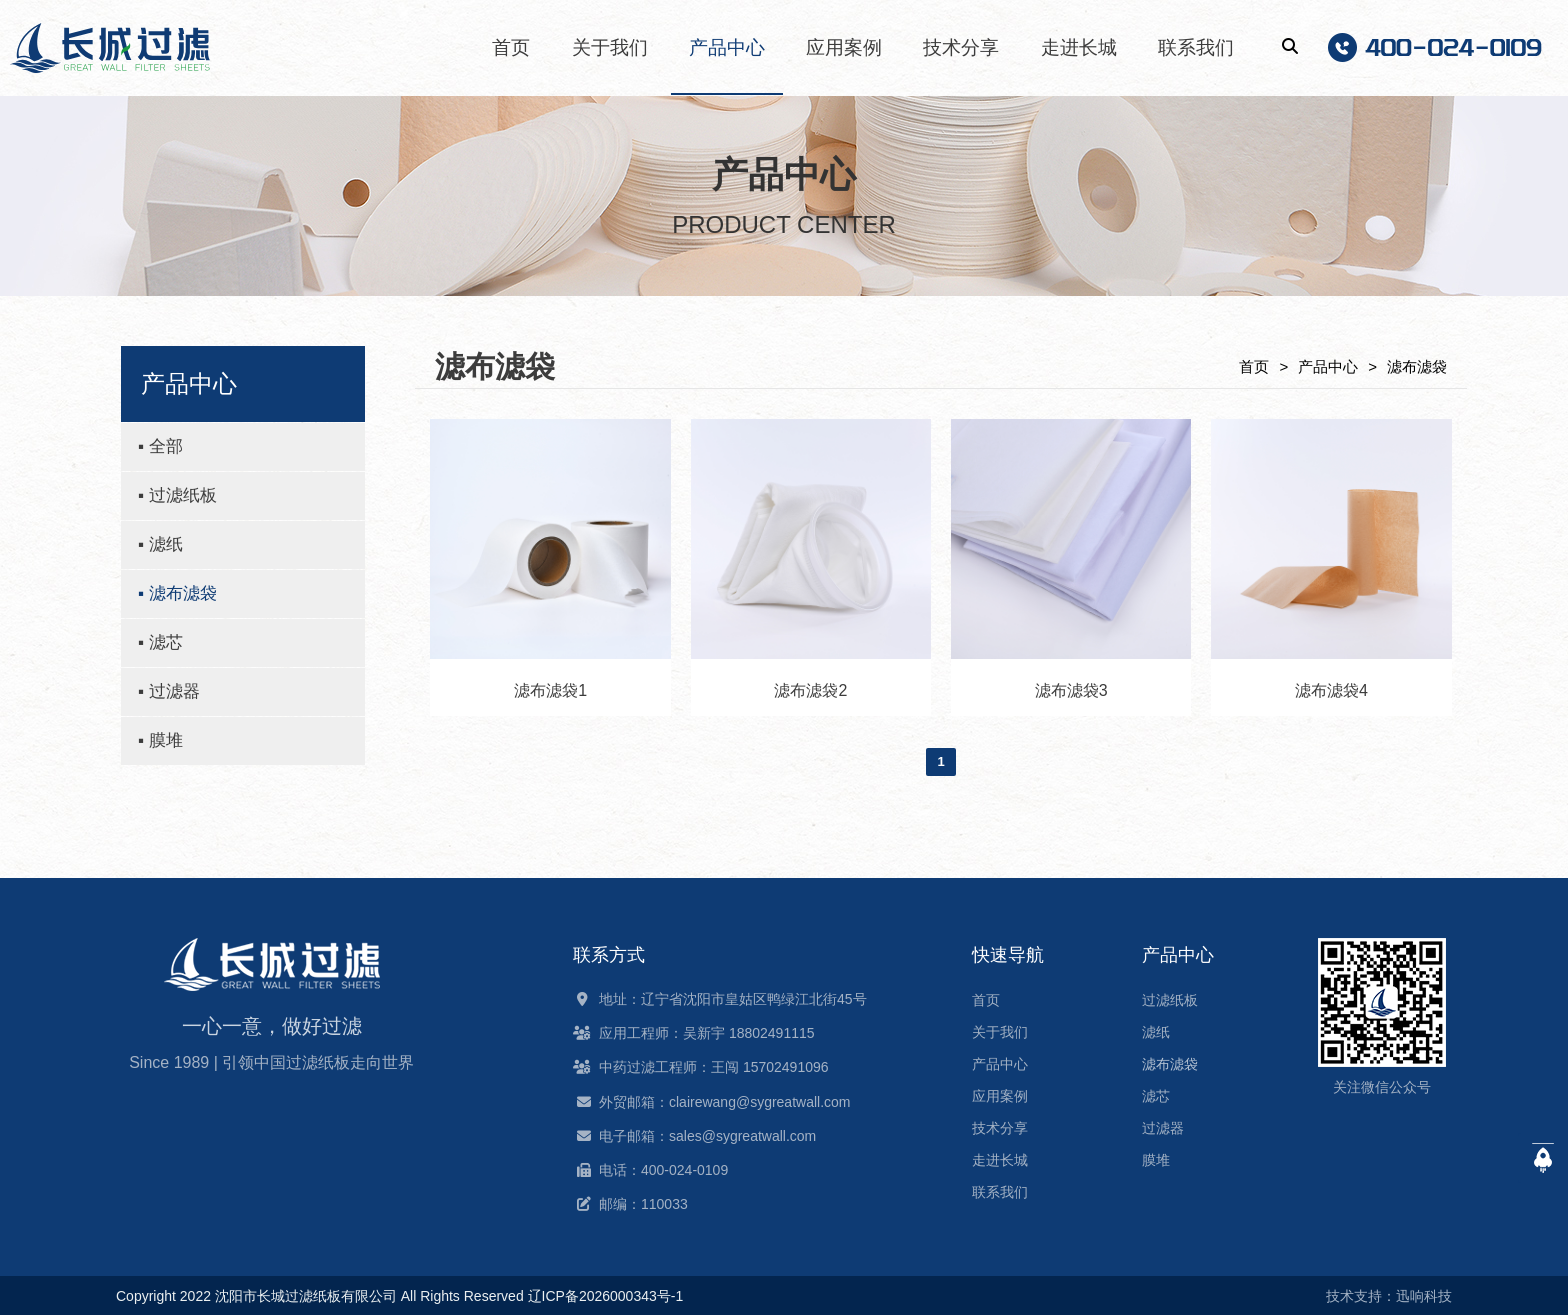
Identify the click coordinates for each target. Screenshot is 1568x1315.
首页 (1254, 366)
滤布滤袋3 (1071, 690)
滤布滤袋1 (550, 690)
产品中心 (1328, 366)
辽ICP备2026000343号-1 (606, 1296)
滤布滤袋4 (1331, 690)
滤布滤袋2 (810, 690)
